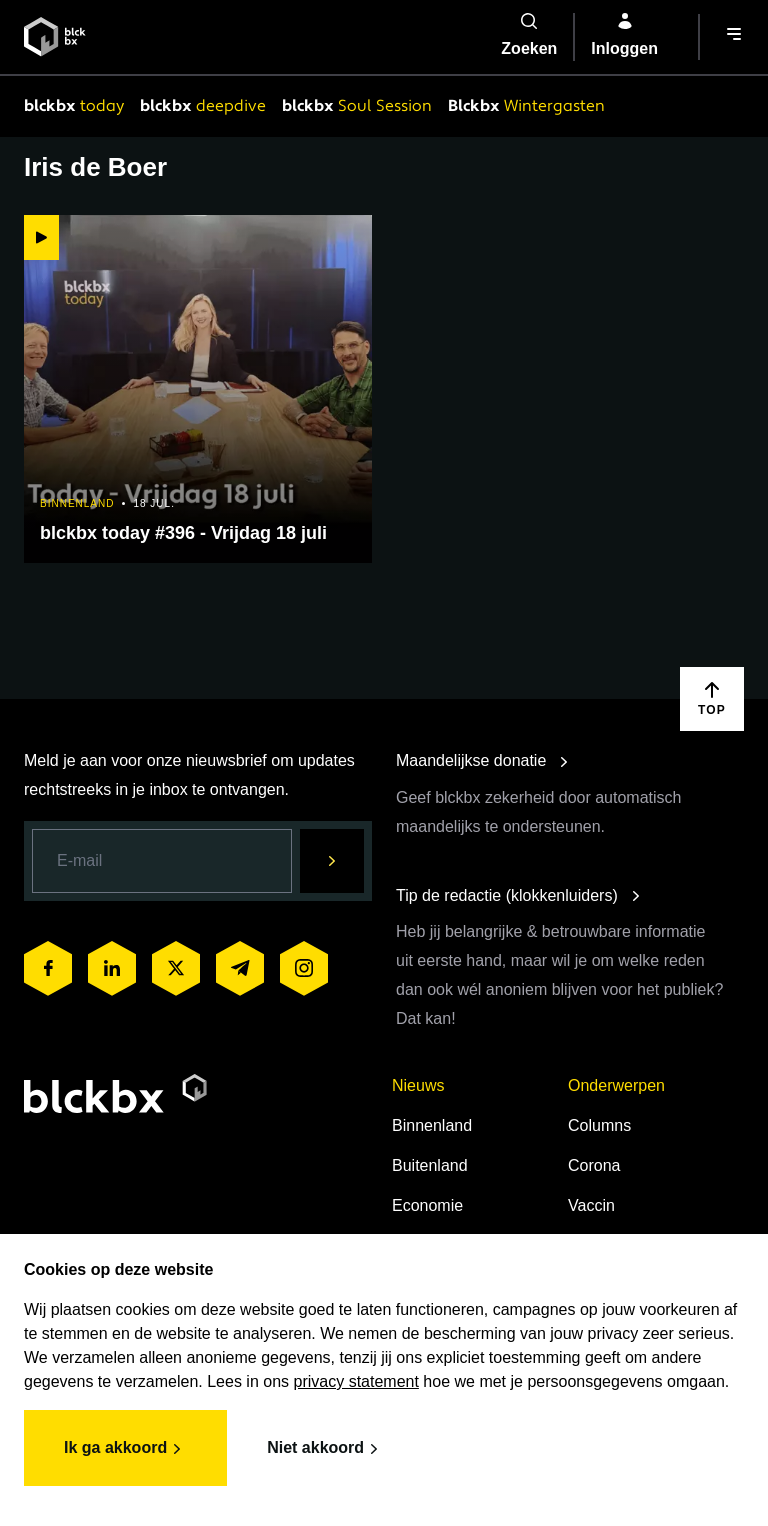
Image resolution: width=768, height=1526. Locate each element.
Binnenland (432, 1125)
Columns (599, 1125)
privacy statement (356, 1381)
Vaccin (591, 1205)
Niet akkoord (325, 1449)
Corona (594, 1165)
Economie (427, 1205)
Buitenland (430, 1165)
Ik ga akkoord (125, 1449)
